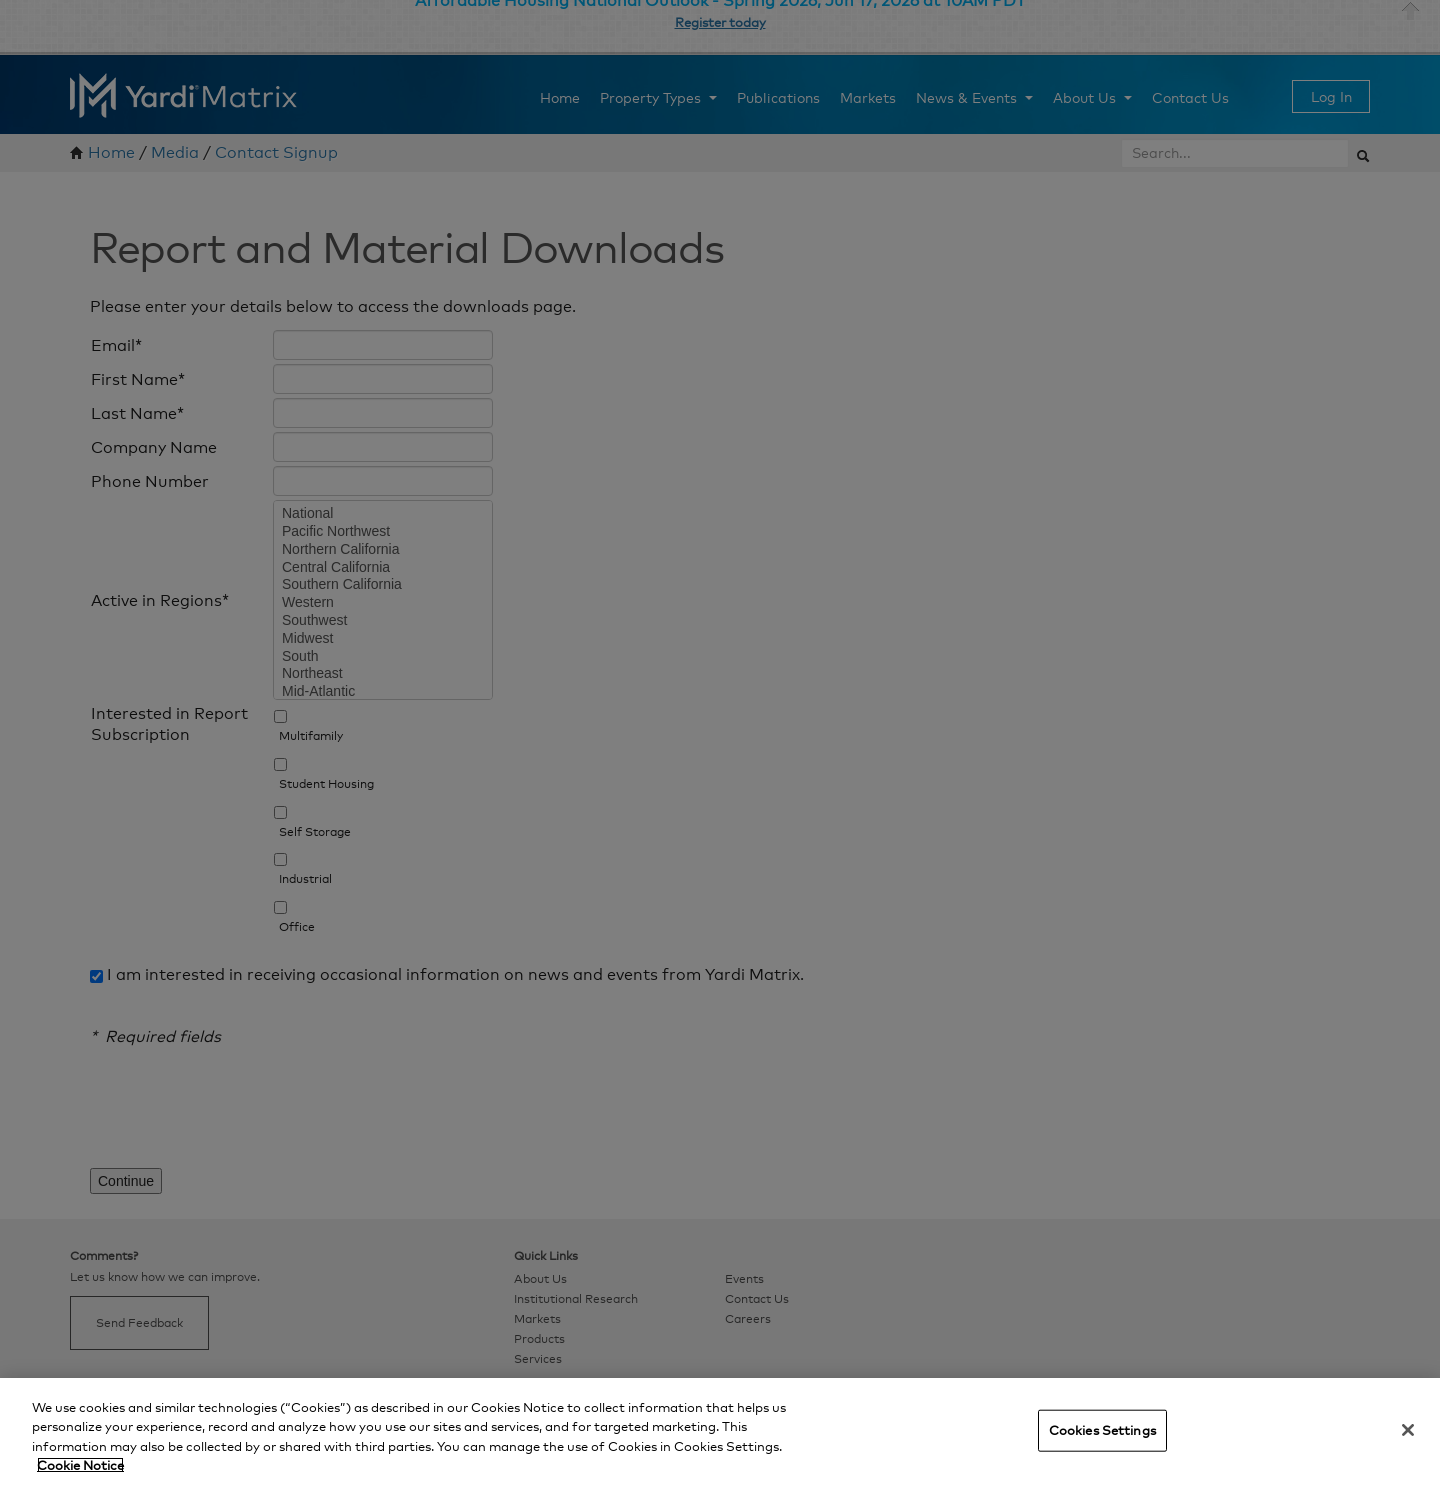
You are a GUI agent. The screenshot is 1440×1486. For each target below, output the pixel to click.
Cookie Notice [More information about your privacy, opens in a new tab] (80, 1465)
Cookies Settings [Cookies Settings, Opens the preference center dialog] (1102, 1430)
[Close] (1408, 1430)
